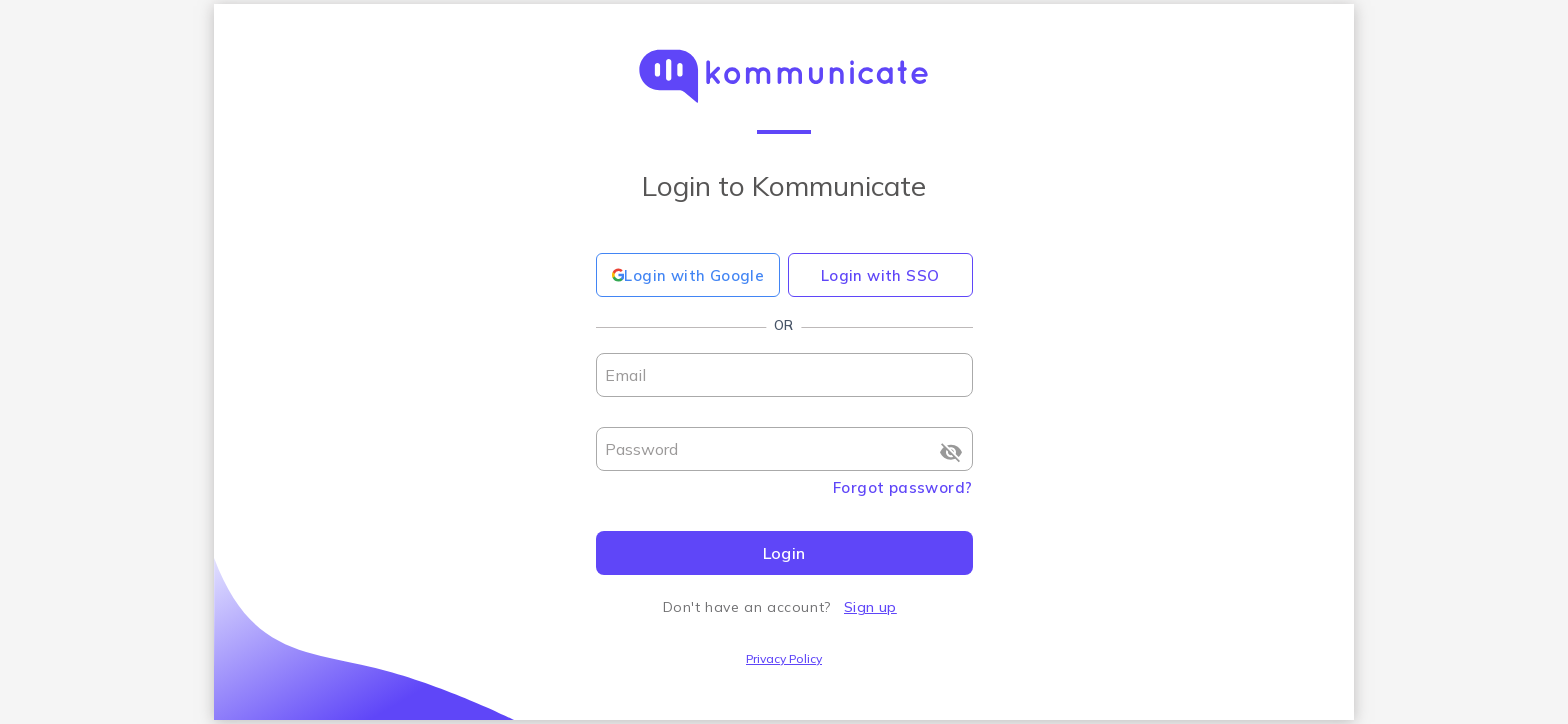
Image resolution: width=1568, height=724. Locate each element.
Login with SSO (880, 275)
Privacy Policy (784, 658)
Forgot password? (902, 487)
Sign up (870, 607)
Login (784, 553)
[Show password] (951, 452)
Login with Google (688, 275)
